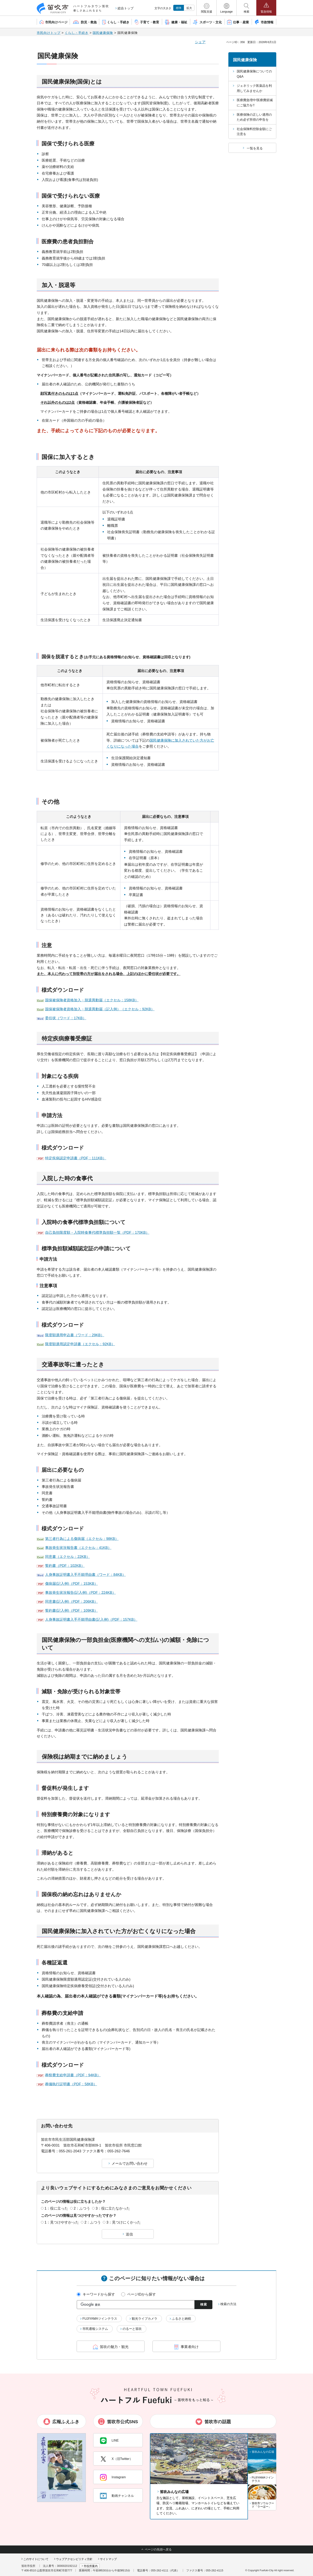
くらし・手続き (76, 33)
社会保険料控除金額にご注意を (254, 131)
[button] (206, 8)
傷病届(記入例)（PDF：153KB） (71, 1584)
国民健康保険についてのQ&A (254, 74)
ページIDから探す (141, 2294)
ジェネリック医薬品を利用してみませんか (254, 88)
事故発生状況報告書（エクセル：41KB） (78, 1548)
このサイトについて (36, 2559)
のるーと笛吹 (132, 2328)
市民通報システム (95, 2328)
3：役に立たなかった (113, 2208)
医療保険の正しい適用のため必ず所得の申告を (254, 117)
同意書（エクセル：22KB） (67, 1557)
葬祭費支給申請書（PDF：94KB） (73, 2075)
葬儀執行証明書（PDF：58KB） (71, 2084)
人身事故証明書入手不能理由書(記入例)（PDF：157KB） (91, 1620)
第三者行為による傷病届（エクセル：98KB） (82, 1539)
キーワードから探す (99, 2294)
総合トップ (126, 8)
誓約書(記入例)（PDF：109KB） (71, 1611)
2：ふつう (82, 2208)
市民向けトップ (48, 33)
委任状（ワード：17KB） (65, 1018)
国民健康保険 (103, 33)
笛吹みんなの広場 (174, 2492)
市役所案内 (91, 2566)
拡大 (189, 8)
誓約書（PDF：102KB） (65, 1566)
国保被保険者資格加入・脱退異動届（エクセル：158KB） (92, 1000)
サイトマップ (108, 2559)
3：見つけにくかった (123, 2222)
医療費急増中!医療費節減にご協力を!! (255, 102)
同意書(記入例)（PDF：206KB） (71, 1602)
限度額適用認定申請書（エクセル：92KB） (80, 1344)
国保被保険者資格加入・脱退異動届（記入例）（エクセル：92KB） (100, 1009)
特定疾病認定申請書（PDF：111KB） (75, 1158)
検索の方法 (228, 2304)
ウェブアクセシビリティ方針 (74, 2559)
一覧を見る (255, 148)
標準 (178, 8)
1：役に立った (56, 2208)
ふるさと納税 (181, 2318)
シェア (200, 42)
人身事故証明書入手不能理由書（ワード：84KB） (85, 1575)
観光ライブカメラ (144, 2318)
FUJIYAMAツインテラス (99, 2318)
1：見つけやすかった (62, 2222)
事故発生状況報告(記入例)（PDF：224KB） (80, 1593)
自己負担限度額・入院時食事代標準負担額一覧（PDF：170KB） (97, 1233)
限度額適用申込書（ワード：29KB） (74, 1335)
